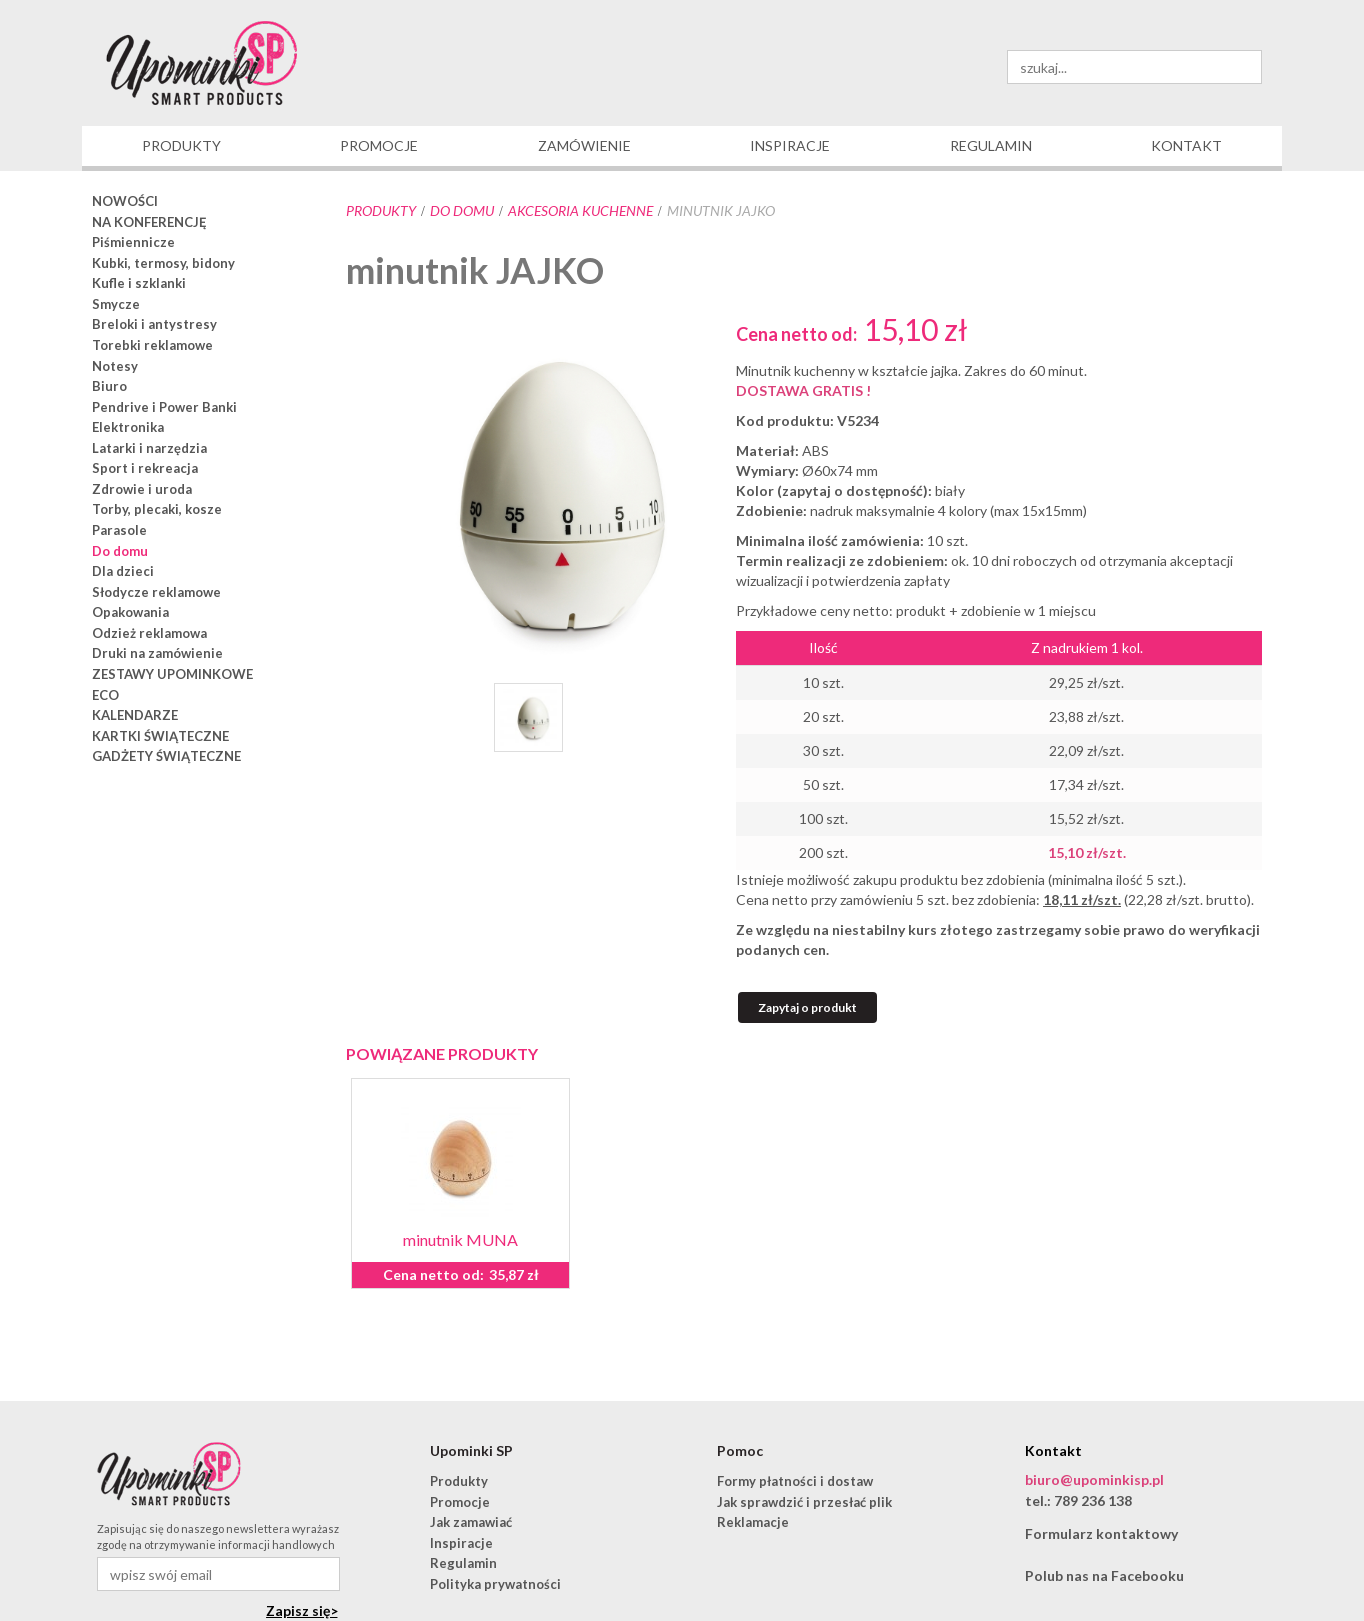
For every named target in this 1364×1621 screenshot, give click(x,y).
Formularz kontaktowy (1101, 1533)
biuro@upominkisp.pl (1094, 1479)
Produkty (381, 210)
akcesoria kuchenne (580, 210)
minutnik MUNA (460, 1239)
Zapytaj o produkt (807, 1007)
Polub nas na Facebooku (1104, 1575)
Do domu (462, 210)
